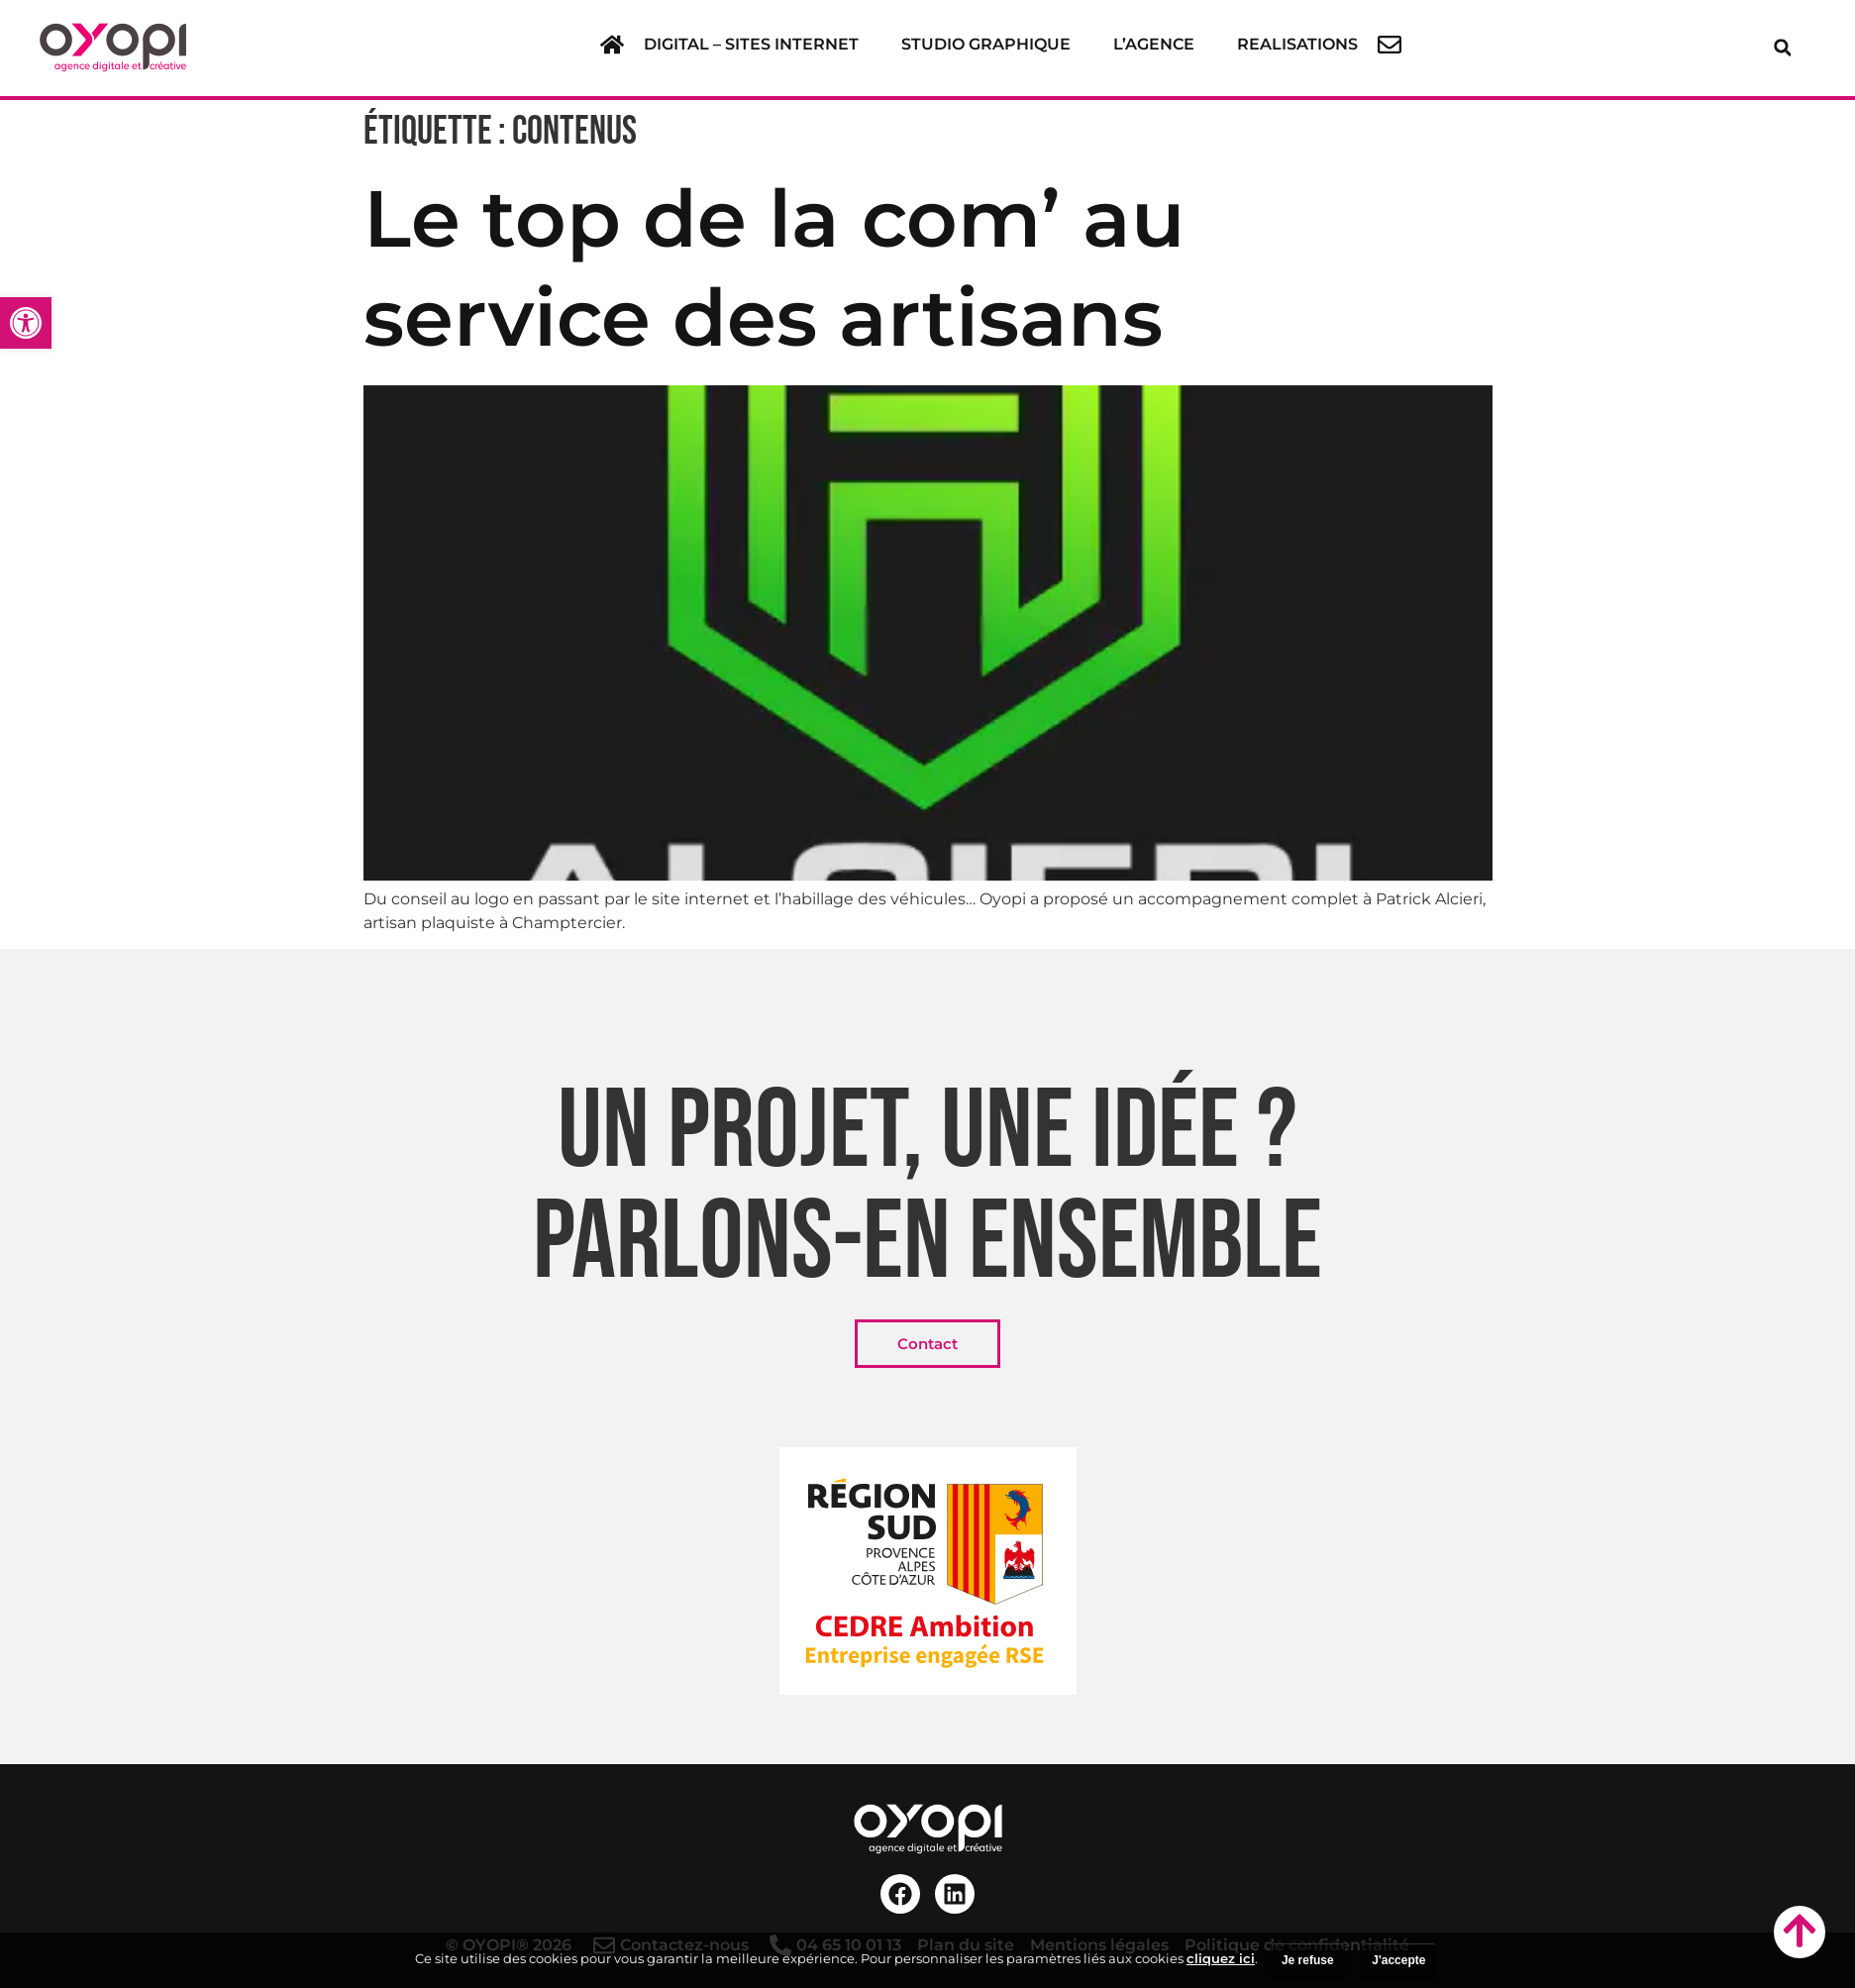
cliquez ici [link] (1220, 1958)
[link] (26, 323)
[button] (762, 44)
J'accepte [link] (1398, 1960)
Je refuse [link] (1308, 1960)
